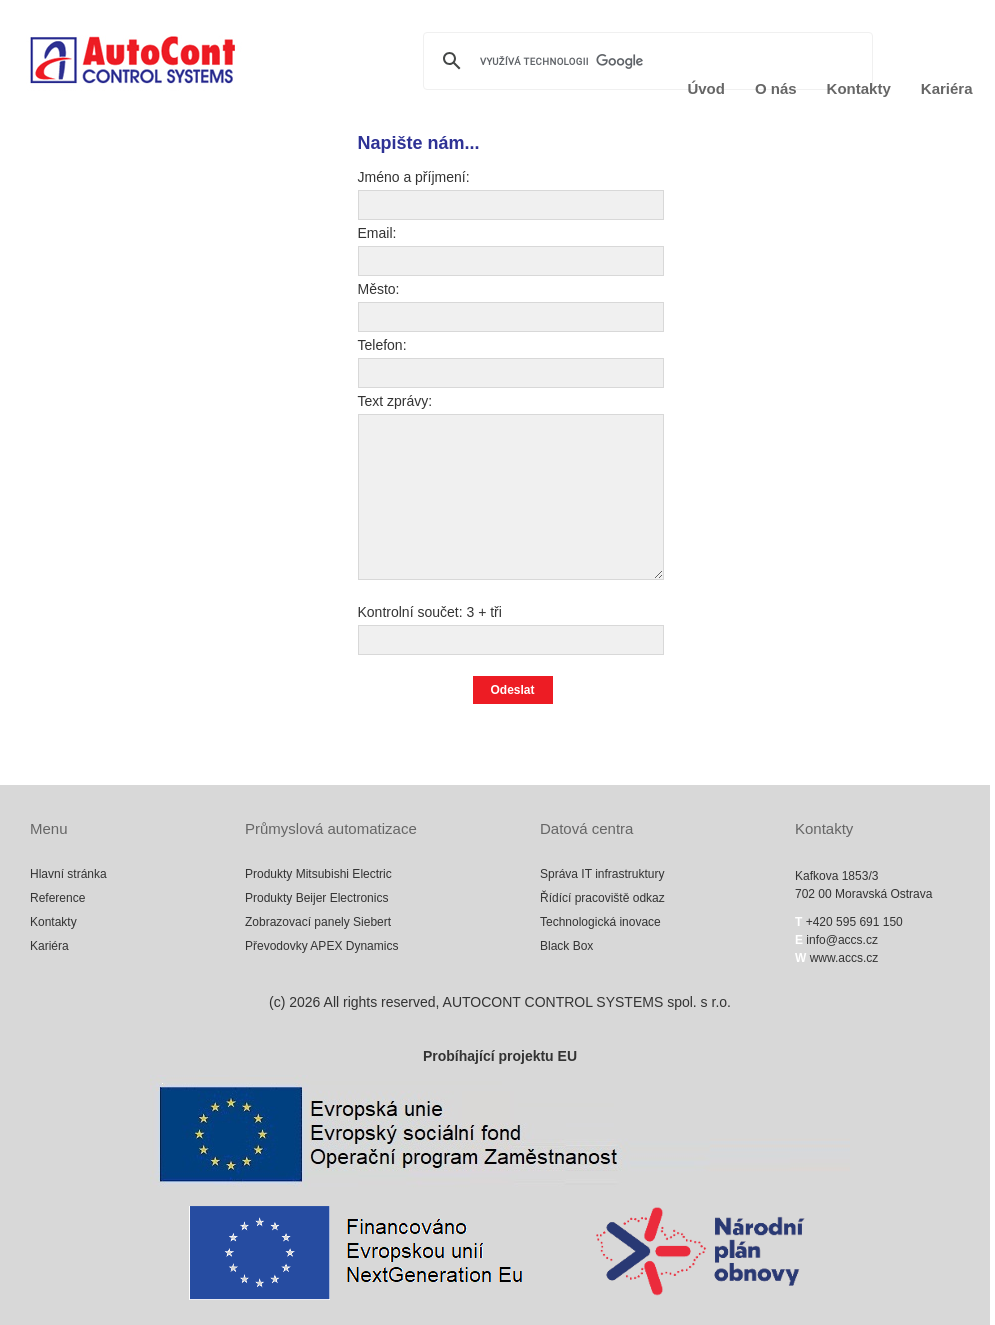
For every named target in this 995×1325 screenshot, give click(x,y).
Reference (57, 898)
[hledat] (645, 61)
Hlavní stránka (68, 874)
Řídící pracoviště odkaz (602, 898)
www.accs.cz (842, 958)
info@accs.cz (842, 940)
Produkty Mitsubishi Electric (318, 874)
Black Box (566, 946)
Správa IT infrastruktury (602, 874)
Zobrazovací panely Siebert (318, 922)
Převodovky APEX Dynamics (321, 946)
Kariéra (947, 88)
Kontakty (859, 88)
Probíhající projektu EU (500, 1056)
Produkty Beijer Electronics (316, 898)
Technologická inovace (600, 922)
